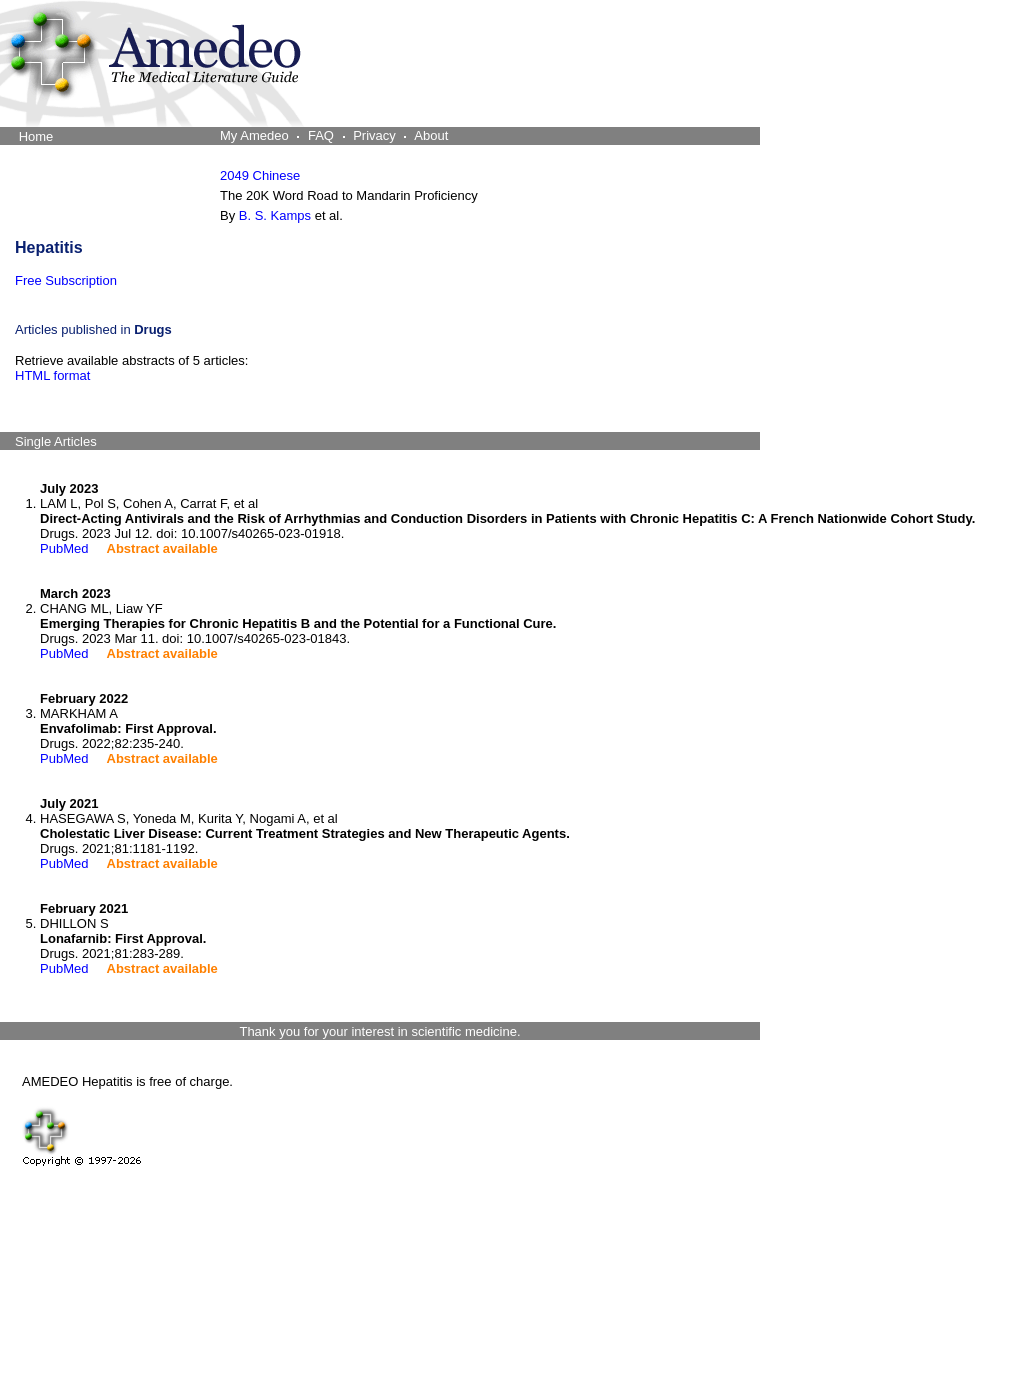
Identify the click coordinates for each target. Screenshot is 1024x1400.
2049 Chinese (260, 175)
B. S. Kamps (275, 215)
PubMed (64, 548)
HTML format (52, 375)
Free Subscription (66, 280)
